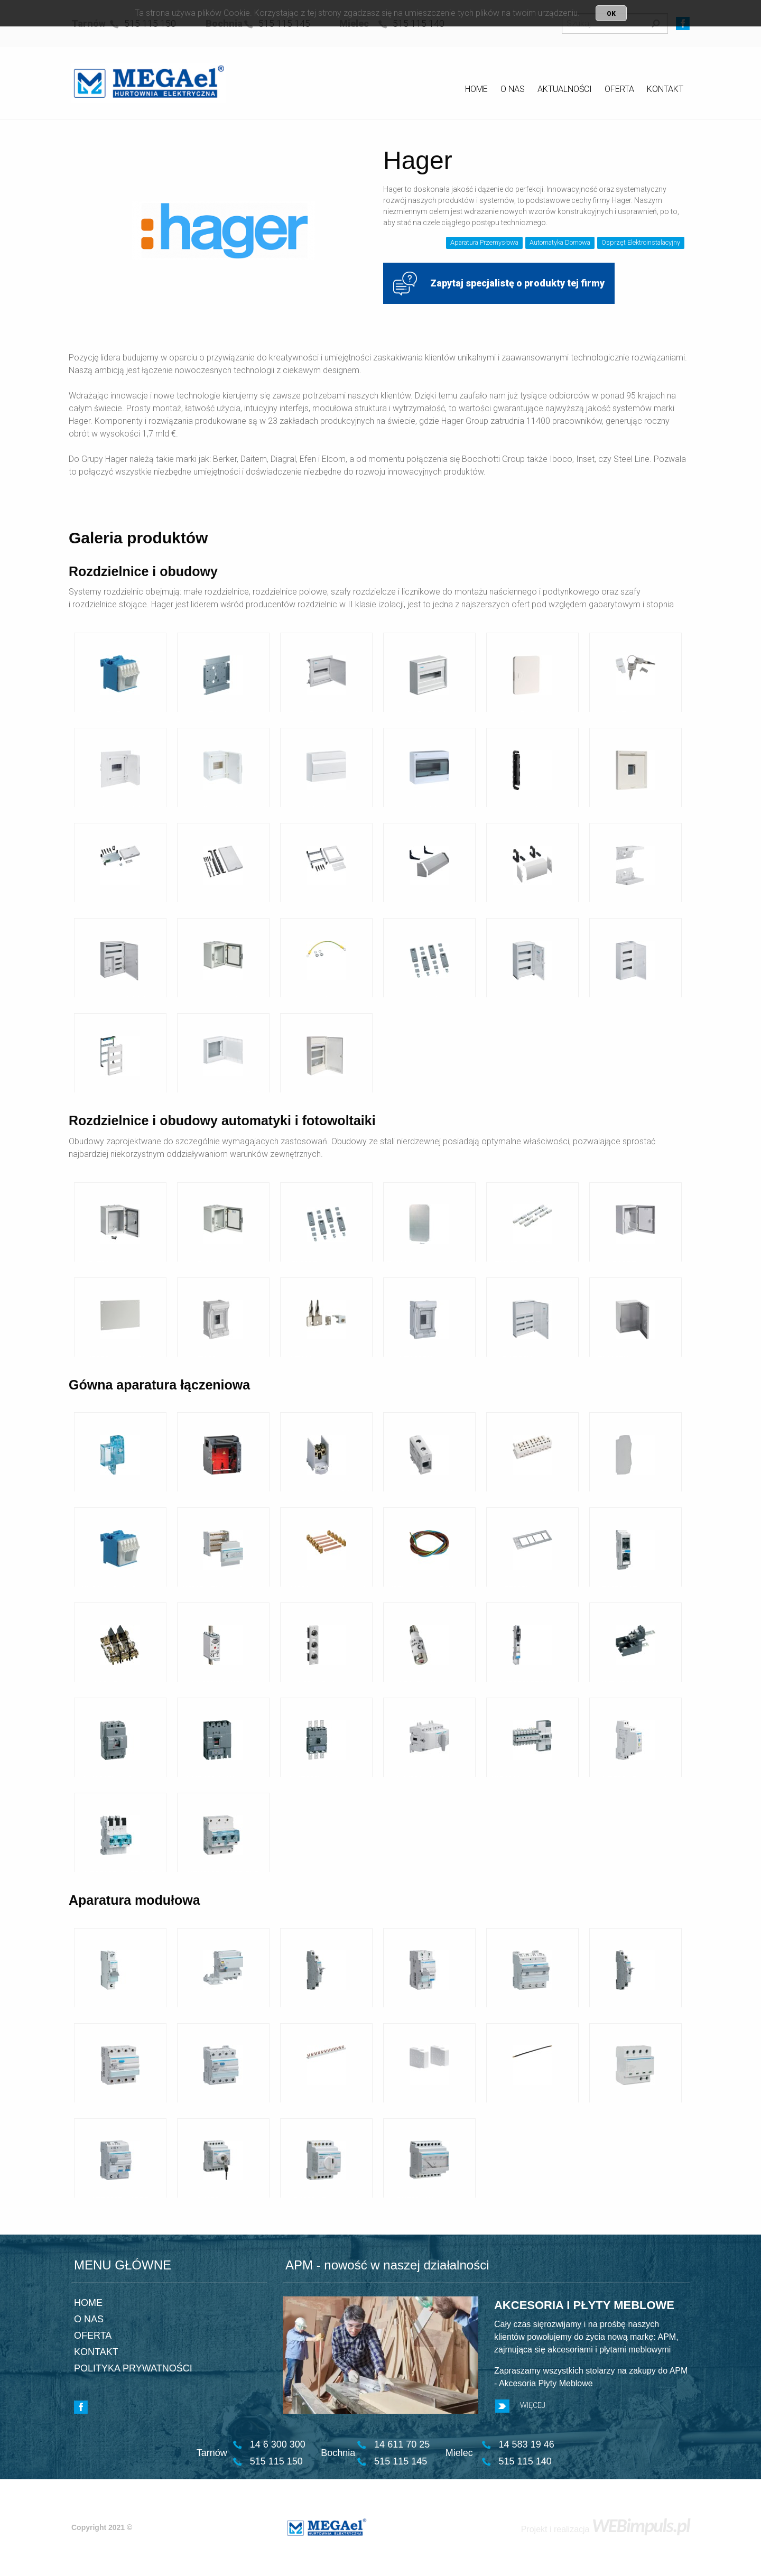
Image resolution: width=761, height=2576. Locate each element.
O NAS (512, 89)
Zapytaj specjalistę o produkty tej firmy (499, 283)
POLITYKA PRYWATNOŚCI (133, 2368)
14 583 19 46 (526, 2444)
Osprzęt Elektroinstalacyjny (640, 242)
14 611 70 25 (402, 2444)
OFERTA (619, 89)
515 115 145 (400, 2461)
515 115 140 (525, 2461)
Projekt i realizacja (605, 2529)
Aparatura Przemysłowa (484, 242)
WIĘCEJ (520, 2406)
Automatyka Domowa (560, 242)
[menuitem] (476, 91)
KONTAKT (665, 89)
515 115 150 (276, 2461)
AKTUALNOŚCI (564, 89)
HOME (476, 89)
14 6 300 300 (277, 2444)
